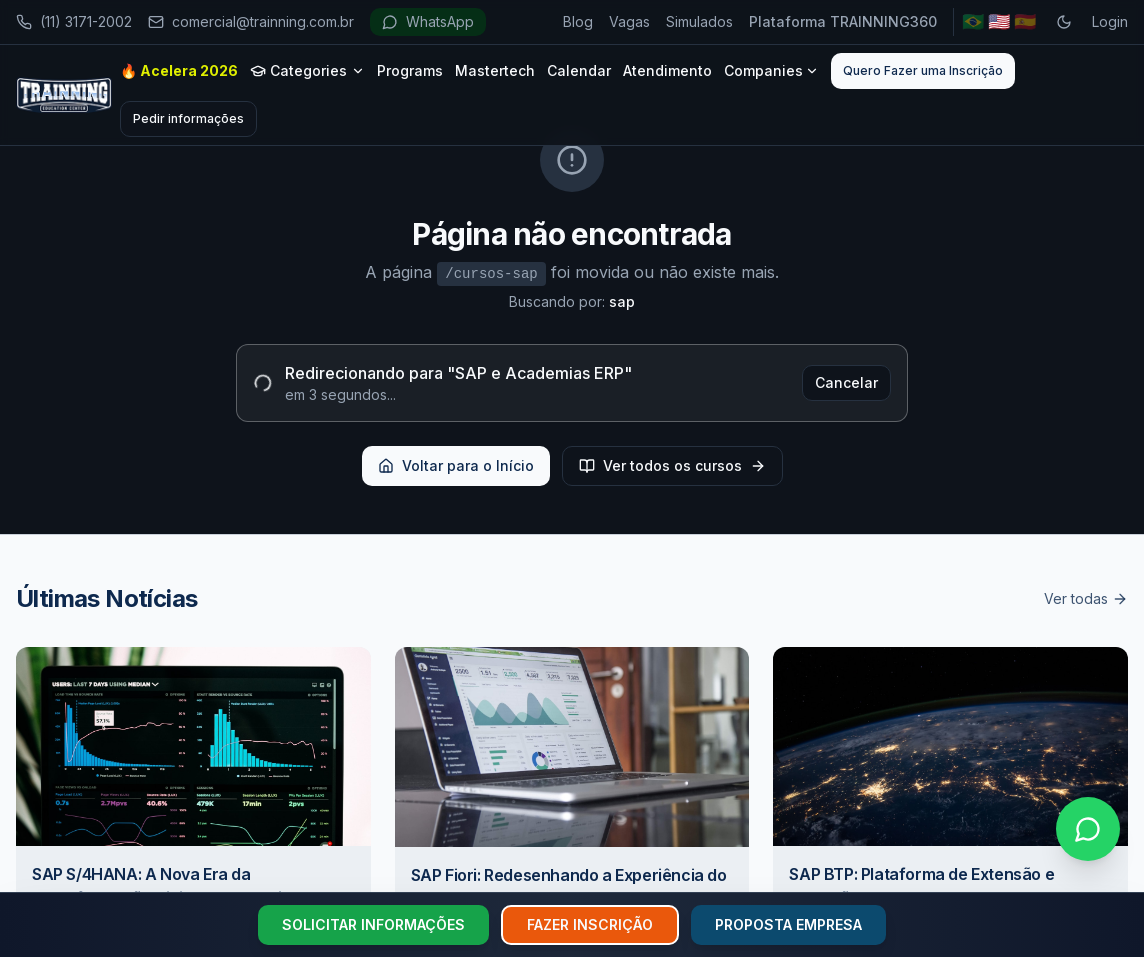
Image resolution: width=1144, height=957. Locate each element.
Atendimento (667, 70)
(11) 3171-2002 (74, 21)
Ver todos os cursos (672, 465)
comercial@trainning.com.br (251, 21)
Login (1110, 21)
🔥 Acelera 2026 (179, 70)
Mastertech (495, 70)
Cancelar (846, 382)
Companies (771, 70)
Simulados (699, 21)
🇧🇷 (973, 21)
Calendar (579, 70)
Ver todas (1086, 598)
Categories (307, 70)
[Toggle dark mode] (1064, 22)
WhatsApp (428, 21)
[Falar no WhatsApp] (1088, 829)
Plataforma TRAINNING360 (843, 21)
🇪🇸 (1025, 21)
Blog (578, 21)
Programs (410, 70)
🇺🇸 (999, 21)
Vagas (629, 21)
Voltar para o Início (456, 465)
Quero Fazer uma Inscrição (923, 70)
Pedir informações (188, 118)
